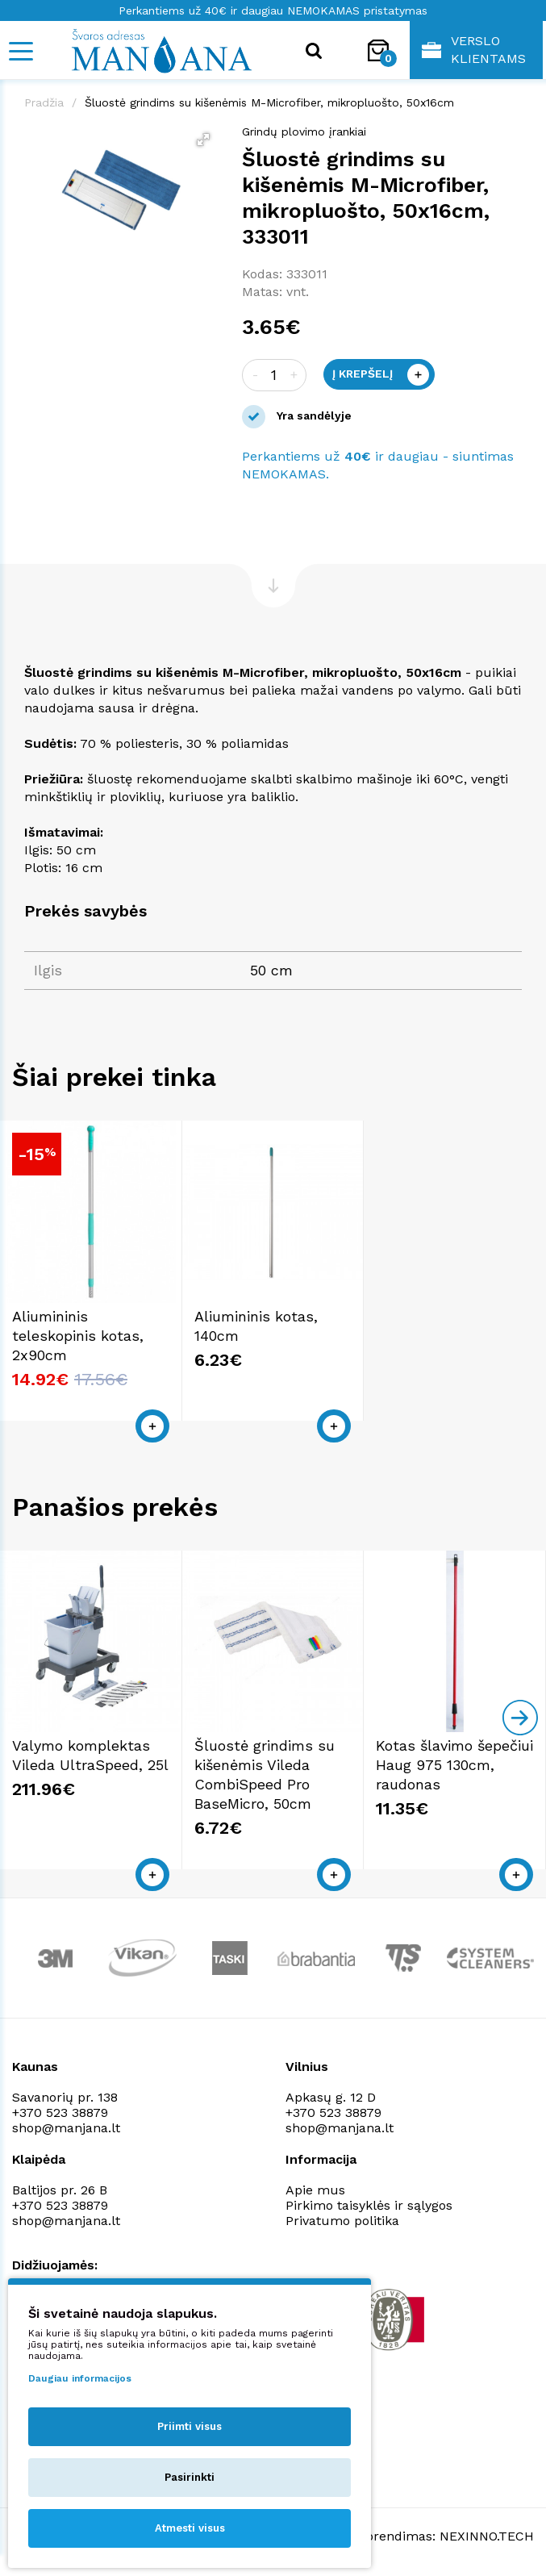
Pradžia (44, 102)
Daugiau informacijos (79, 2378)
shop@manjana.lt (66, 2128)
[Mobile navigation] (20, 51)
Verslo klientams (474, 49)
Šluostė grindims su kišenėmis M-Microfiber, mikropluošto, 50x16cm (269, 102)
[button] (203, 139)
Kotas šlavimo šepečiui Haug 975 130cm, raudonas (454, 1765)
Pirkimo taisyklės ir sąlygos (369, 2205)
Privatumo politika (342, 2220)
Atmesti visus (190, 2528)
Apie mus (315, 2190)
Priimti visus (189, 2426)
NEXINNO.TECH (487, 2536)
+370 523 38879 (60, 2112)
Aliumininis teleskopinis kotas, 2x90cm (78, 1335)
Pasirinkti (190, 2477)
